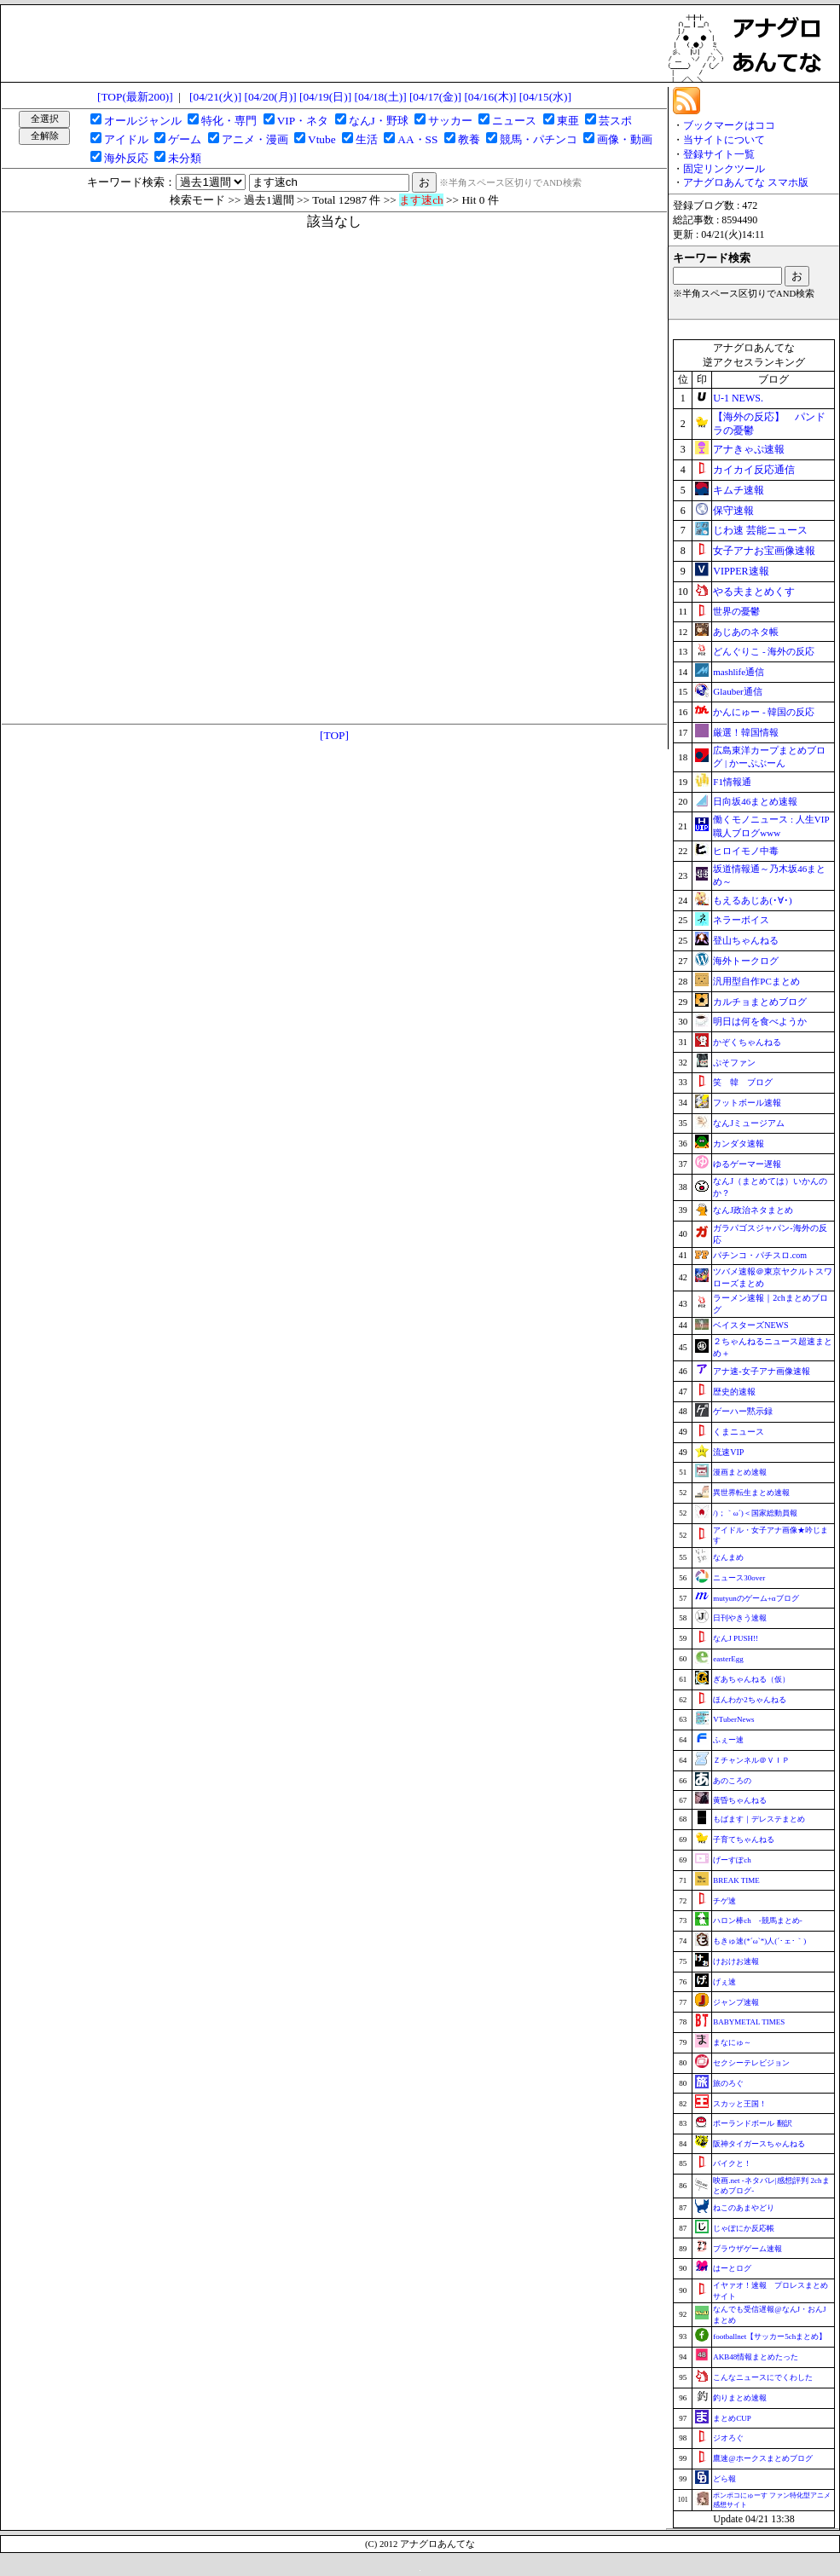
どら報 (724, 2479)
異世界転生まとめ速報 (751, 1492)
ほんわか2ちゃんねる (749, 1699)
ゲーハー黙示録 (743, 1411)
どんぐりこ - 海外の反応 (763, 651)
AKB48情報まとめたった (755, 2357)
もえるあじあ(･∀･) (752, 900)
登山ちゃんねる (746, 940)
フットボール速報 (747, 1102)
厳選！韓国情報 (746, 732)
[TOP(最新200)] (135, 96)
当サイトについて (724, 140)
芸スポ (615, 120)
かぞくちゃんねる (747, 1042)
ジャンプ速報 (736, 2002)
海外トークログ (746, 961)
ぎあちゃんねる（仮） (751, 1679)
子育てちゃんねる (743, 1839)
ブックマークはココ (729, 125)
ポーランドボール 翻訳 (752, 2123)
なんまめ (728, 1557)
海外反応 (126, 158)
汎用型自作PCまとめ (756, 981)
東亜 (568, 120)
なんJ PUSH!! (735, 1638)
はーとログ (732, 2268)
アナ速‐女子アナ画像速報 (761, 1371)
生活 (367, 139)
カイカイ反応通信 (754, 470)
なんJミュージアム (749, 1123)
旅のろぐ (728, 2083)
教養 (469, 139)
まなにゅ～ (732, 2042)
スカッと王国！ (740, 2103)
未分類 (184, 158)
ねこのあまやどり (743, 2207)
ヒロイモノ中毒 (746, 851)
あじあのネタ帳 (746, 632)
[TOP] (334, 735)
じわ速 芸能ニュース (760, 530)
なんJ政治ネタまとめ (753, 1210)
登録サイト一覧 (719, 154)
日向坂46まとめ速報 (755, 801)
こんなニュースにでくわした (763, 2377)
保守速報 (733, 511)
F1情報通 (732, 782)
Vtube (322, 139)
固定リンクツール (724, 169)
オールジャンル (143, 120)
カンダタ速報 (738, 1143)
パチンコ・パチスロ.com (760, 1255)
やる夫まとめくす (754, 592)
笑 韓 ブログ (743, 1082)
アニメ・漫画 (255, 139)
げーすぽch (732, 1860)
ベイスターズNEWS (750, 1325)
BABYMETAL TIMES (749, 2022)
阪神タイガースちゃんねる (759, 2144)
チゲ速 (724, 1901)
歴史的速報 (734, 1391)
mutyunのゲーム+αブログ (755, 1598)
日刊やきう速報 (740, 1618)
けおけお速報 (736, 1961)
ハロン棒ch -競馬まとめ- (757, 1920)
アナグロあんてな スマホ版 (745, 182)
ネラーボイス (741, 920)
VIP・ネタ (302, 120)
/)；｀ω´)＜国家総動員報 (755, 1513)
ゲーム (184, 139)
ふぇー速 (728, 1740)
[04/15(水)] (545, 96)
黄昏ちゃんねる (740, 1800)
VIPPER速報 (740, 571)
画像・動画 (624, 139)
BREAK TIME (736, 1880)
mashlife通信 (738, 672)
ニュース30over (739, 1578)
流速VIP (728, 1452)
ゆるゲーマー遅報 (747, 1164)
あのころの (732, 1780)
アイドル (126, 139)
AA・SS (417, 139)
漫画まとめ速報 (740, 1472)
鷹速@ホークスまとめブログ (762, 2458)
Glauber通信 (737, 691)
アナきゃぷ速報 (749, 449)
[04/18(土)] (380, 96)
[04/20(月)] (271, 96)
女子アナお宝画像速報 (764, 551)
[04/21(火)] (215, 96)
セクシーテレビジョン (751, 2063)
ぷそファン (734, 1062)
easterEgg (728, 1659)
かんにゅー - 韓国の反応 (763, 712)
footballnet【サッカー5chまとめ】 (769, 2336)
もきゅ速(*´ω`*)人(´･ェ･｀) (759, 1941)
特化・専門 (229, 120)
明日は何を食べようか (760, 1021)
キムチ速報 (738, 490)
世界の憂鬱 (736, 611)
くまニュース (738, 1431)
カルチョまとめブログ (760, 1001)
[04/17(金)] (435, 96)
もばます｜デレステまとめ (759, 1819)
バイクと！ (732, 2163)
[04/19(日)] (325, 96)
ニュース (514, 120)
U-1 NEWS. (738, 398)
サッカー (450, 120)
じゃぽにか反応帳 (743, 2228)
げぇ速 (724, 1982)
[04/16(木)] (490, 96)
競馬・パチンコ (538, 139)
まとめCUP (732, 2418)
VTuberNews (733, 1719)
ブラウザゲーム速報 (747, 2248)
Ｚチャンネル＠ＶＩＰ (751, 1760)
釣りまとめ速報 (740, 2398)
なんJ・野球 (378, 120)
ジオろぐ (728, 2438)
